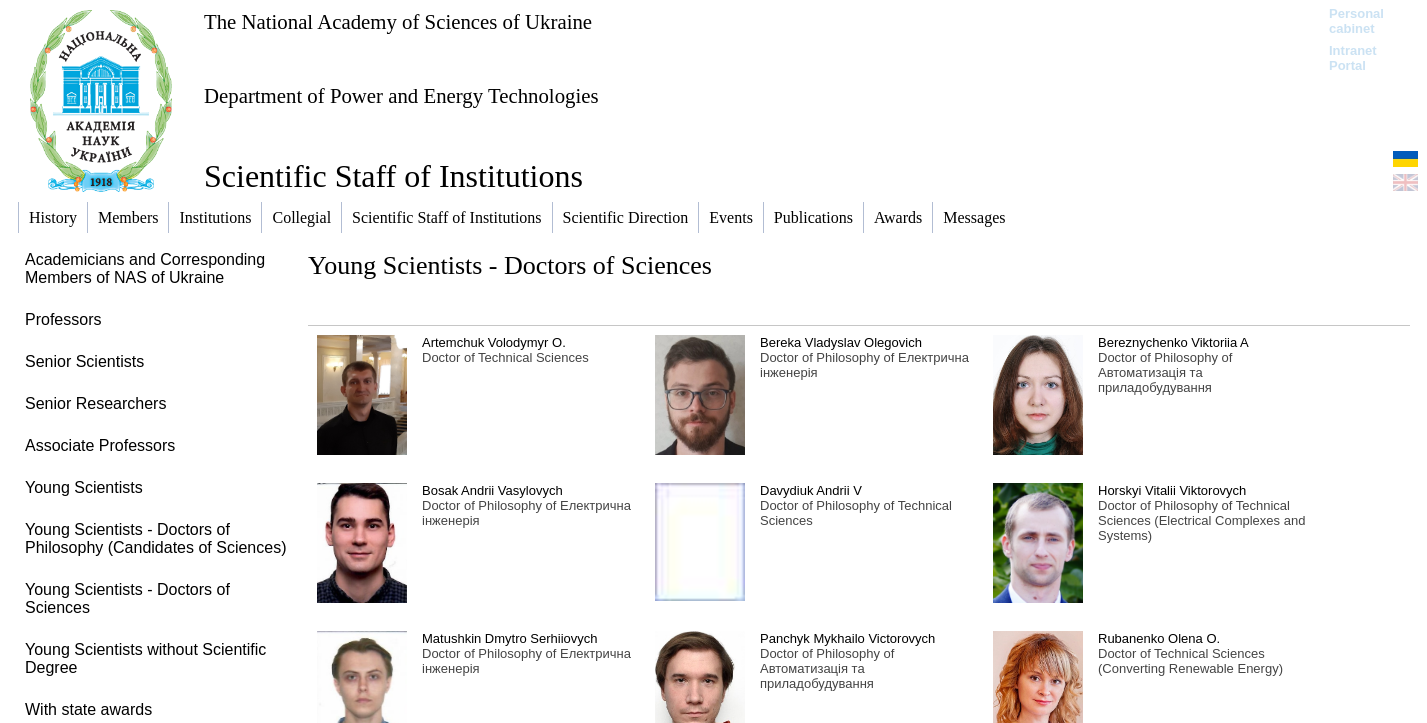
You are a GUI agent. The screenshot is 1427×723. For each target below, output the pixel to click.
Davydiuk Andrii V (811, 490)
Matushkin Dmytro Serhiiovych (510, 638)
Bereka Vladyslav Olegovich (841, 342)
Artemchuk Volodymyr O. (494, 342)
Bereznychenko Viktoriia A (1173, 342)
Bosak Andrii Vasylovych (492, 490)
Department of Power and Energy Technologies (401, 95)
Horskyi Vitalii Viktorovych (1172, 490)
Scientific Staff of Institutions (393, 176)
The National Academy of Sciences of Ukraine (398, 21)
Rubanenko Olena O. (1159, 638)
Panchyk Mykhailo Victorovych (847, 638)
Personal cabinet (1356, 21)
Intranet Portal (1353, 58)
